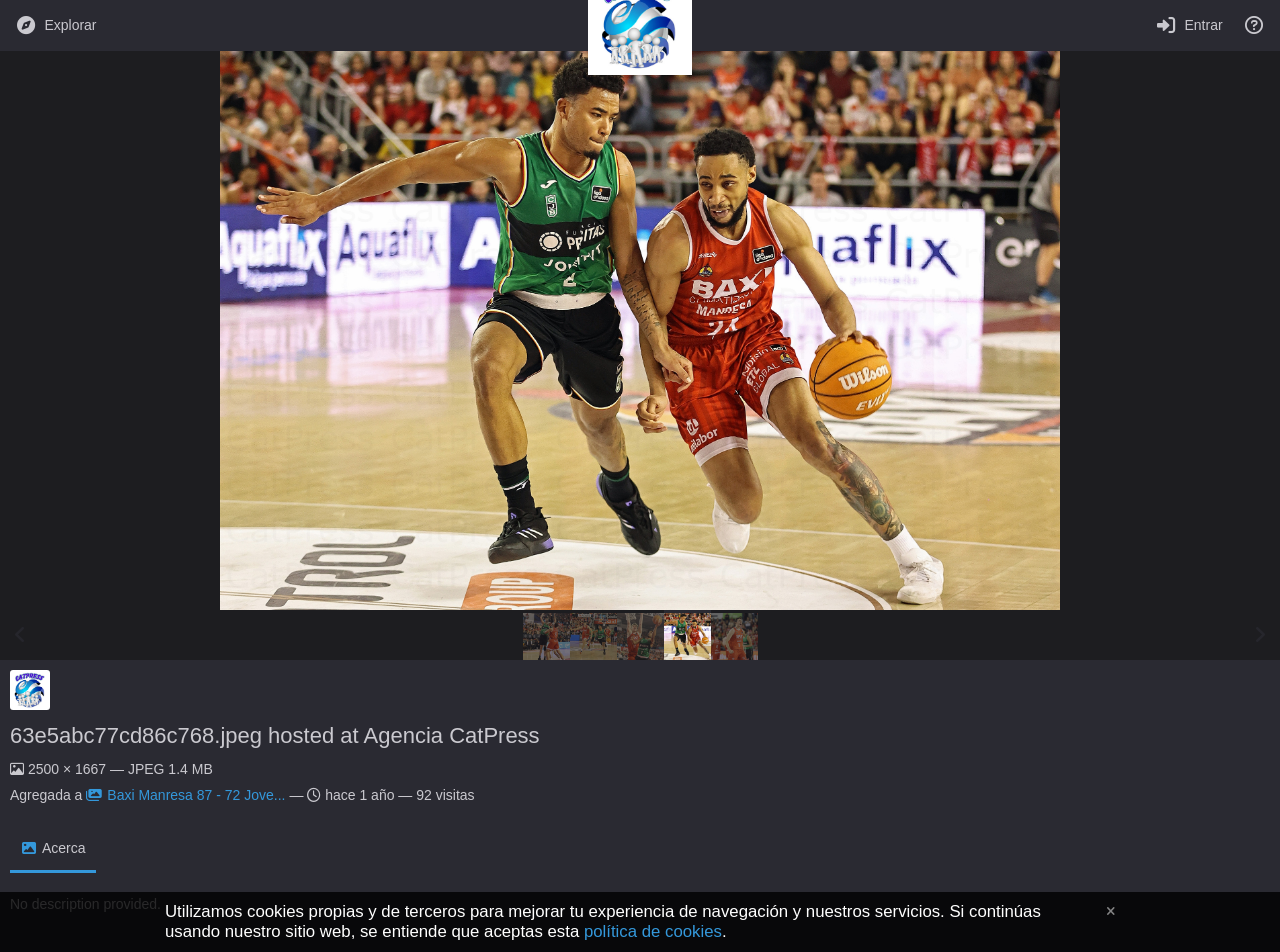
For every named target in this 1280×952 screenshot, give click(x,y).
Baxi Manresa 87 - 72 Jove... (185, 795)
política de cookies (653, 931)
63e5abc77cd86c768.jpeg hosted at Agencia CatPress (275, 735)
